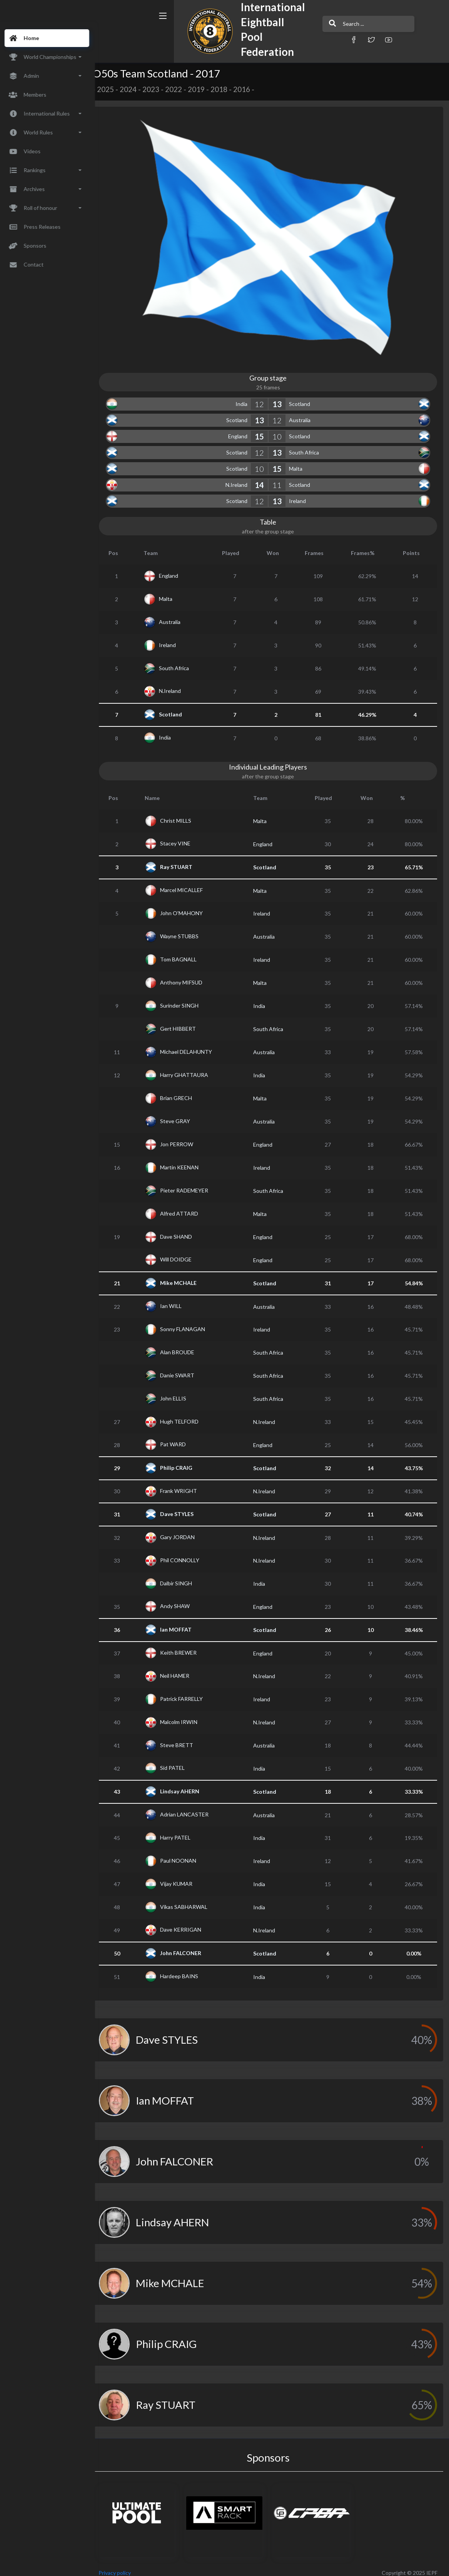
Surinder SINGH (187, 998)
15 (263, 429)
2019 (205, 89)
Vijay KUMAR (184, 1876)
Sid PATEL (180, 1761)
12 (263, 397)
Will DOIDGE (184, 1252)
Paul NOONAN (186, 1853)
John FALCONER (188, 1946)
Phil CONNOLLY (187, 1553)
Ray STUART (184, 860)
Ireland (301, 494)
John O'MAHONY (189, 905)
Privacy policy (124, 2566)
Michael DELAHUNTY (194, 1044)
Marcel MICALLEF (189, 883)
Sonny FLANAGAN (190, 1321)
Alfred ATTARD (187, 1206)
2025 (114, 89)
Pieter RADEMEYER (192, 1183)
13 (281, 397)
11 (281, 478)
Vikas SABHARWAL (191, 1899)
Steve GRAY (183, 1113)
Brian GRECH (184, 1090)
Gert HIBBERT (186, 1021)
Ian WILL (179, 1299)
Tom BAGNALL (186, 952)
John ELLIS (181, 1391)
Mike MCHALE (186, 1276)
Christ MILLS (183, 813)
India (246, 397)
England (242, 429)
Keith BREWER (186, 1645)
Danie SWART (185, 1368)
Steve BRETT (184, 1737)
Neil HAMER (182, 1668)
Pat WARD (181, 1437)
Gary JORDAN (185, 1530)
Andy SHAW (183, 1599)
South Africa (308, 445)
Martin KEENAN (187, 1160)
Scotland (303, 397)
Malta (300, 461)
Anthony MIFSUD (189, 975)
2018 (228, 89)
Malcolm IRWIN (186, 1714)
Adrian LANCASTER (192, 1807)
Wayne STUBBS (187, 929)
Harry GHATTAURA (192, 1067)
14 (263, 478)
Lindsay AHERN (187, 1784)
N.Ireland (241, 478)
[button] (314, 39)
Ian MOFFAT (184, 1622)
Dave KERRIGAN (188, 1922)
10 (281, 429)
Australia (304, 413)
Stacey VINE (183, 836)
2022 (182, 89)
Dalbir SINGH (184, 1576)
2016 (250, 89)
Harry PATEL (183, 1830)
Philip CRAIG (184, 1460)
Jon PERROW (184, 1137)
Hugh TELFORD (187, 1414)
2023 (160, 89)
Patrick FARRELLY (189, 1691)
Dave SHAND (184, 1229)
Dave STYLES (185, 1507)
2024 (137, 89)
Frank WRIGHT (186, 1483)
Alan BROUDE (185, 1345)
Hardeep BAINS (187, 1969)
